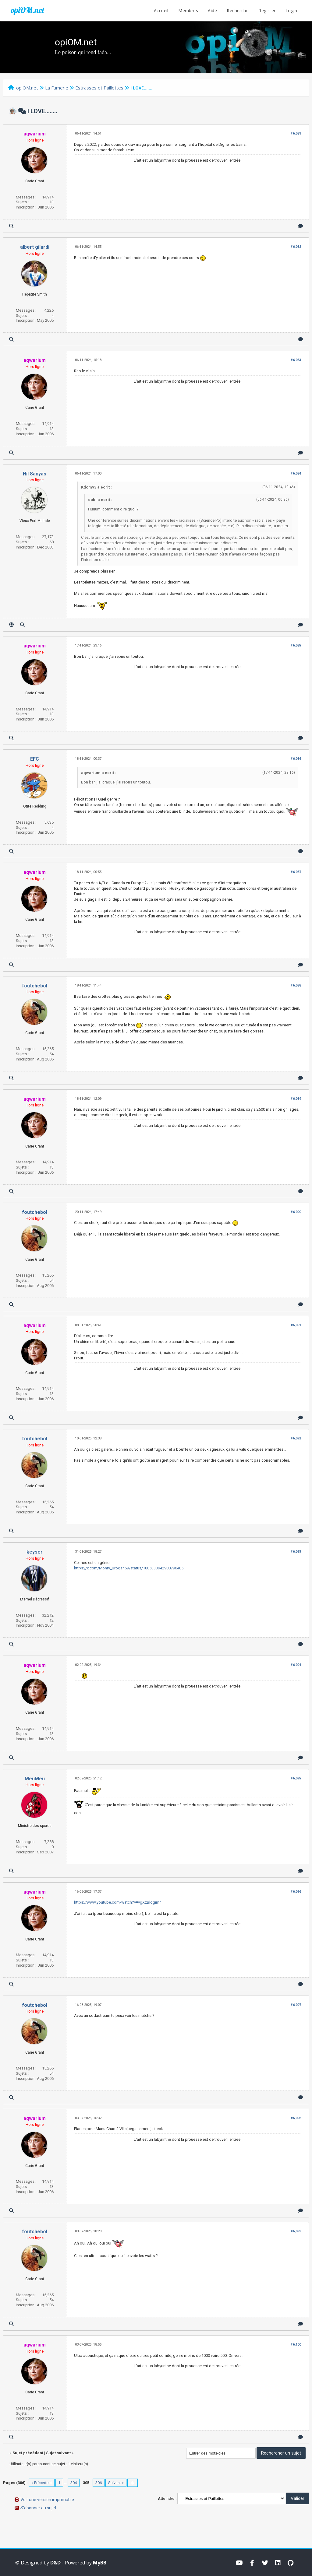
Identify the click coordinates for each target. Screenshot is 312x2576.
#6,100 (296, 2344)
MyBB (99, 2562)
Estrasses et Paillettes (99, 88)
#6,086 (296, 759)
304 (73, 2482)
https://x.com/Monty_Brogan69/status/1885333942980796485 (128, 1568)
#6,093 (296, 1552)
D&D (55, 2562)
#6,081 (296, 133)
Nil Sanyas (34, 474)
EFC (34, 759)
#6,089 (296, 1099)
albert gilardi (34, 247)
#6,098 (296, 2118)
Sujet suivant (58, 2453)
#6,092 (296, 1438)
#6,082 (296, 247)
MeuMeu (35, 1779)
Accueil (161, 10)
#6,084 (296, 473)
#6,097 (296, 2005)
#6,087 (296, 872)
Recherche (238, 10)
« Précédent (41, 2482)
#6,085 (296, 645)
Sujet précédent (27, 2453)
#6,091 (296, 1325)
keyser (35, 1552)
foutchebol (34, 986)
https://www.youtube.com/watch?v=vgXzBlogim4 (117, 1902)
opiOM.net (27, 10)
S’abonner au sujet (38, 2507)
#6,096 (296, 1892)
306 (98, 2482)
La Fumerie (56, 88)
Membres (188, 10)
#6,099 (296, 2231)
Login (291, 10)
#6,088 (296, 985)
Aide (212, 10)
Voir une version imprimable (47, 2499)
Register (266, 10)
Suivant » (116, 2482)
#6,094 (296, 1665)
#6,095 (296, 1778)
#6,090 (296, 1212)
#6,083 (296, 360)
